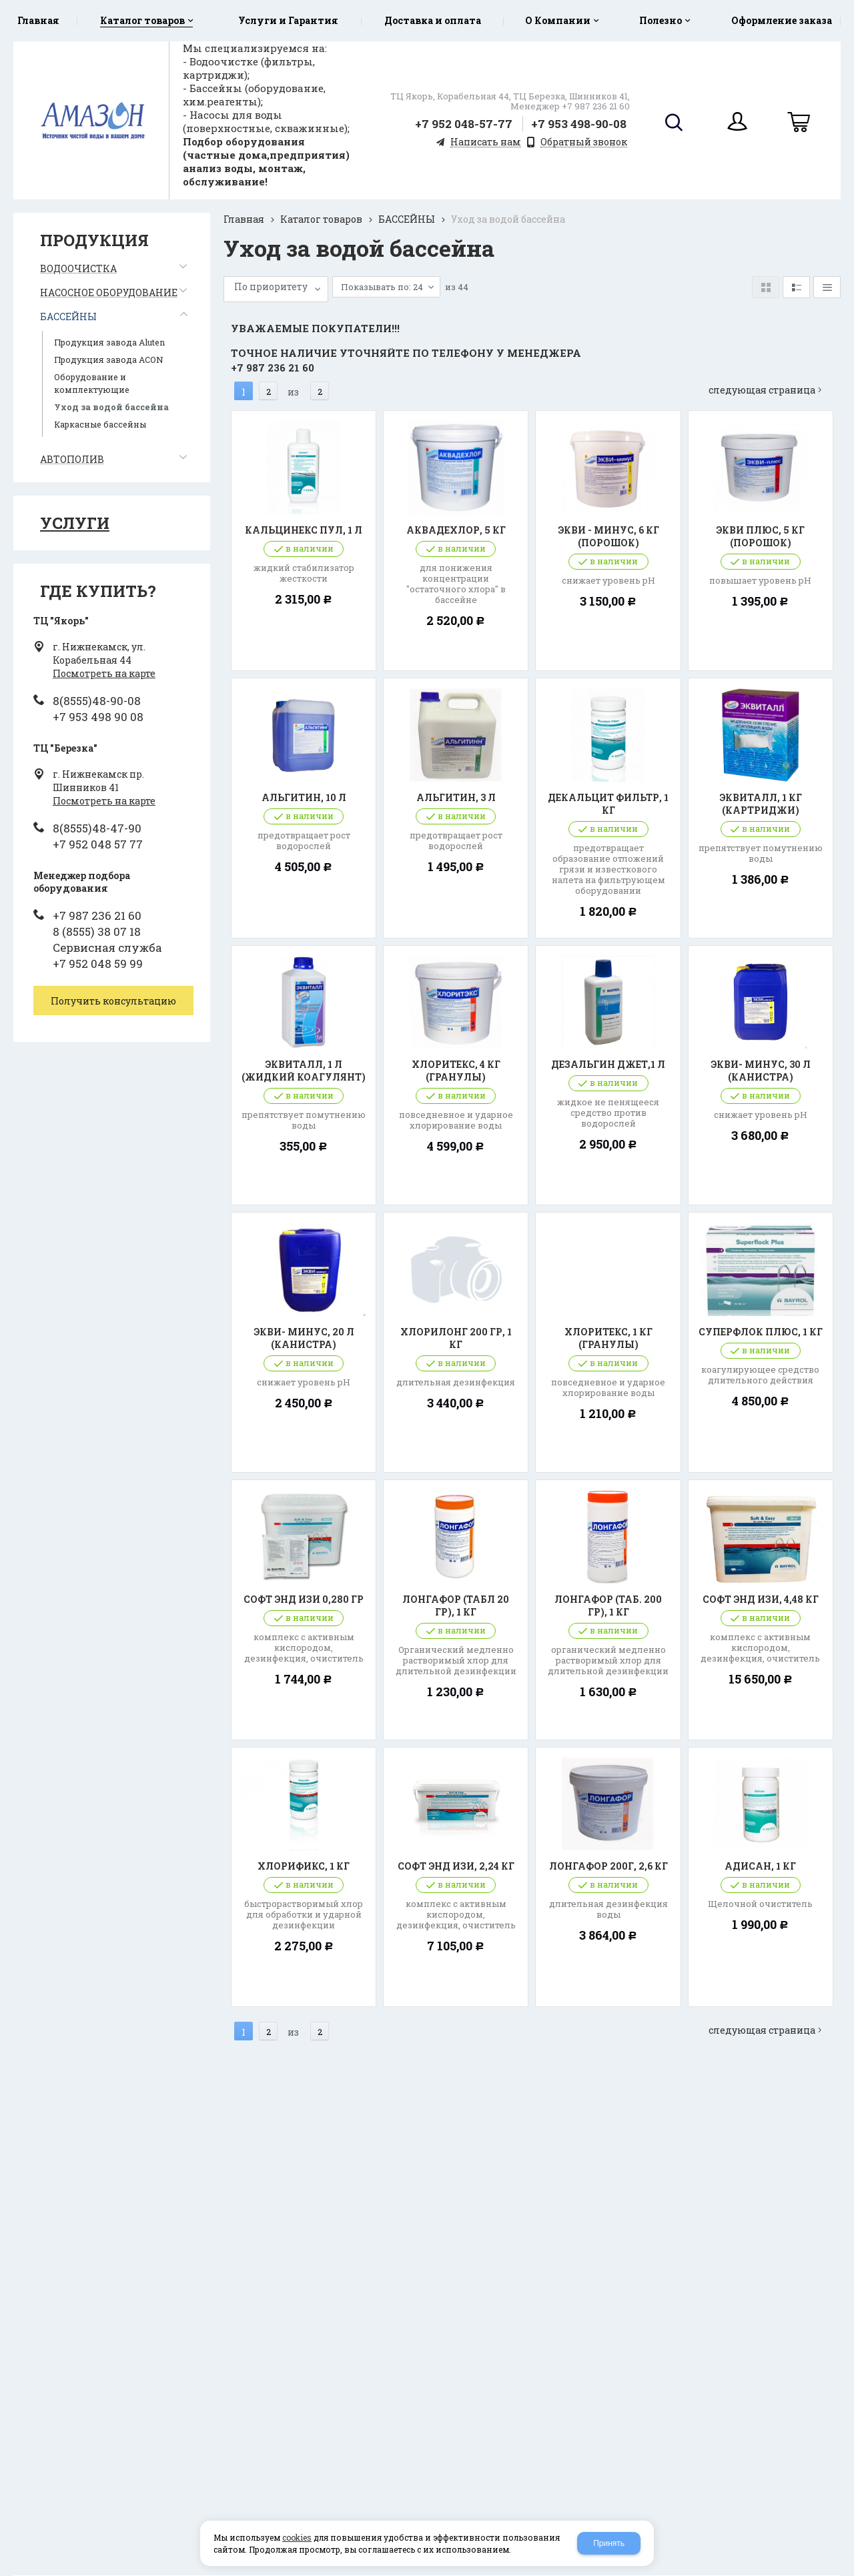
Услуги (74, 523)
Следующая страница (769, 377)
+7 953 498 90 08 (98, 716)
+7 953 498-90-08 (578, 123)
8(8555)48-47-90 (97, 828)
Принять (608, 2543)
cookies (297, 2537)
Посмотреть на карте (104, 673)
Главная (244, 219)
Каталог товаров (321, 219)
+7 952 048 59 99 (98, 963)
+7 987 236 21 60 (97, 915)
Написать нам (485, 142)
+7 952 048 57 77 (98, 844)
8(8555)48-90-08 (97, 700)
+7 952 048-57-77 (463, 123)
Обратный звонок (583, 142)
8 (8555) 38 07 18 (97, 931)
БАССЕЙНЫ (406, 219)
